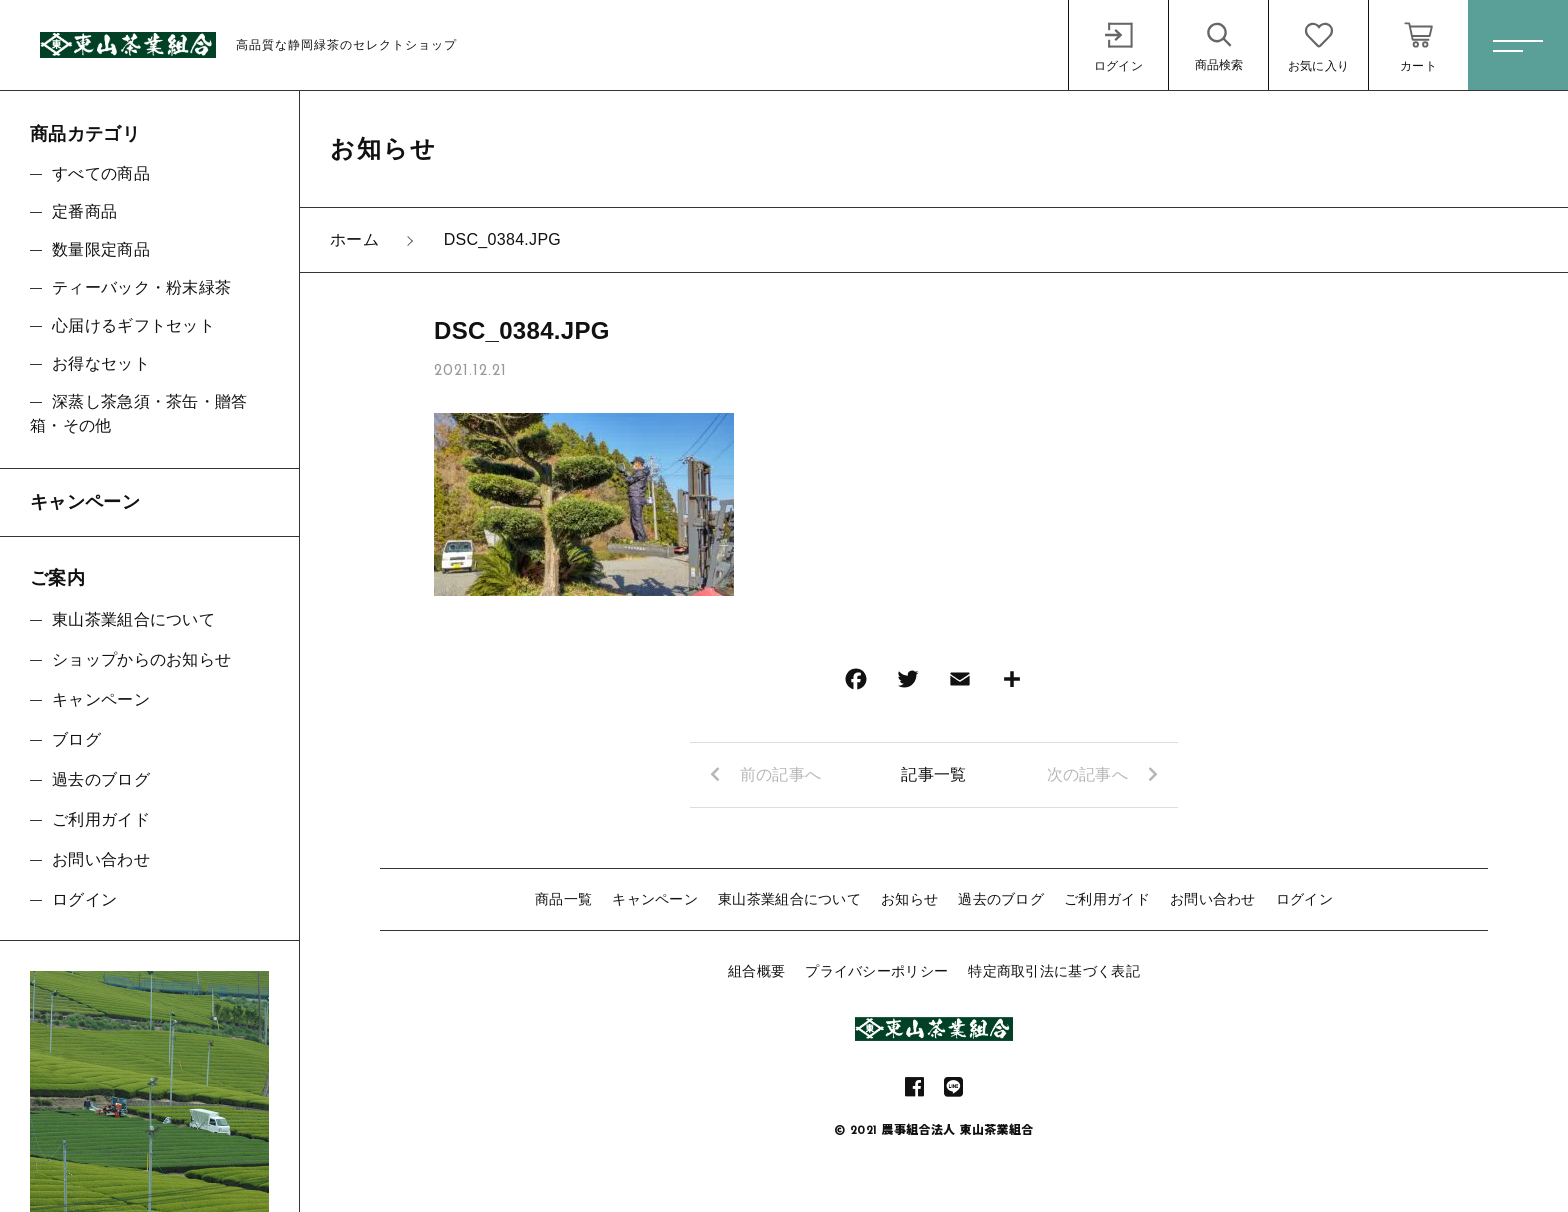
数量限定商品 (101, 249)
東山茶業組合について (789, 899)
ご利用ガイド (1107, 899)
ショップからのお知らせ (141, 659)
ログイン (1304, 899)
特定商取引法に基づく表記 (1054, 971)
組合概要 (756, 971)
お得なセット (101, 363)
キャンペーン (655, 899)
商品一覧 (563, 899)
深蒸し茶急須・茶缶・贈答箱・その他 (139, 413)
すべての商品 (101, 173)
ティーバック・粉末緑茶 (141, 287)
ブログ (76, 739)
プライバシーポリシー (876, 971)
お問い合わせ (1213, 899)
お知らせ (909, 899)
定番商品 (84, 211)
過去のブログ (1001, 899)
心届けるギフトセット (133, 325)
